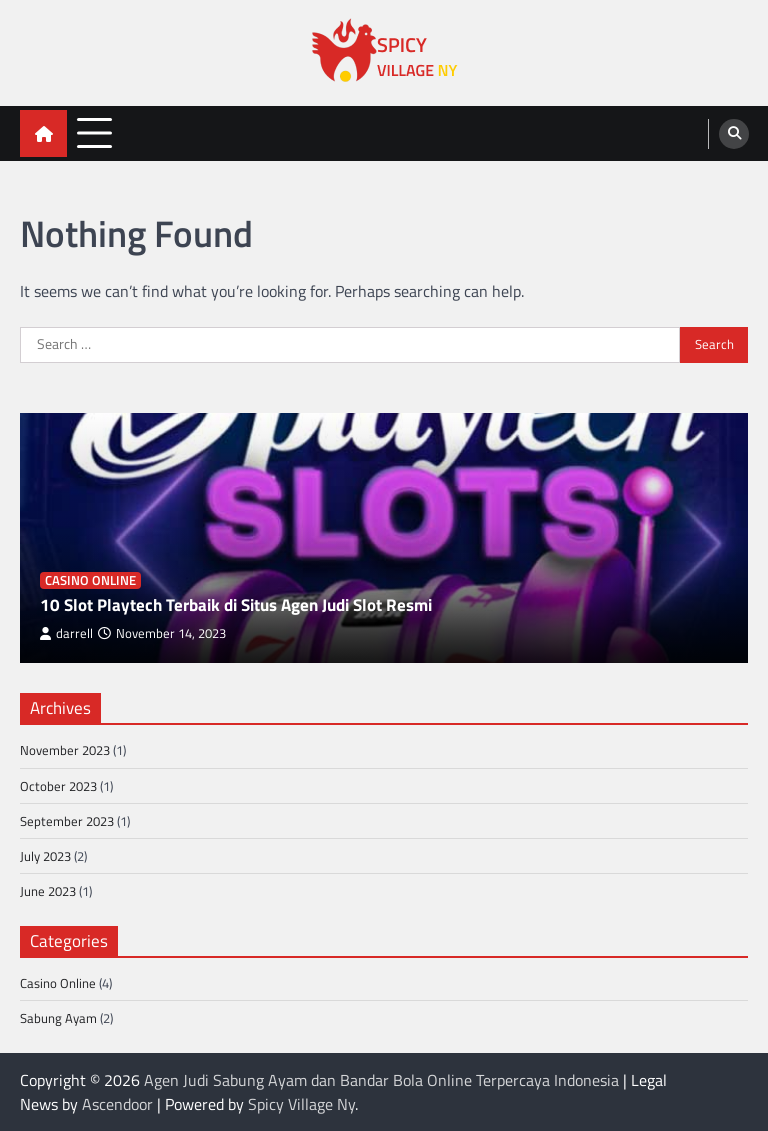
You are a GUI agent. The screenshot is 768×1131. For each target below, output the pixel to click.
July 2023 (45, 856)
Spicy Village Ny (301, 1104)
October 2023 (58, 786)
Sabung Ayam (58, 1018)
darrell (66, 633)
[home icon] (43, 133)
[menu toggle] (94, 132)
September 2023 (67, 821)
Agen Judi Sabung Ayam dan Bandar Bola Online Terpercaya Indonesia (381, 1080)
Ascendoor (117, 1104)
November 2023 (65, 750)
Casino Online (90, 580)
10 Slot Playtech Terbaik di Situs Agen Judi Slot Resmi (236, 605)
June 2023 (48, 891)
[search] (734, 134)
